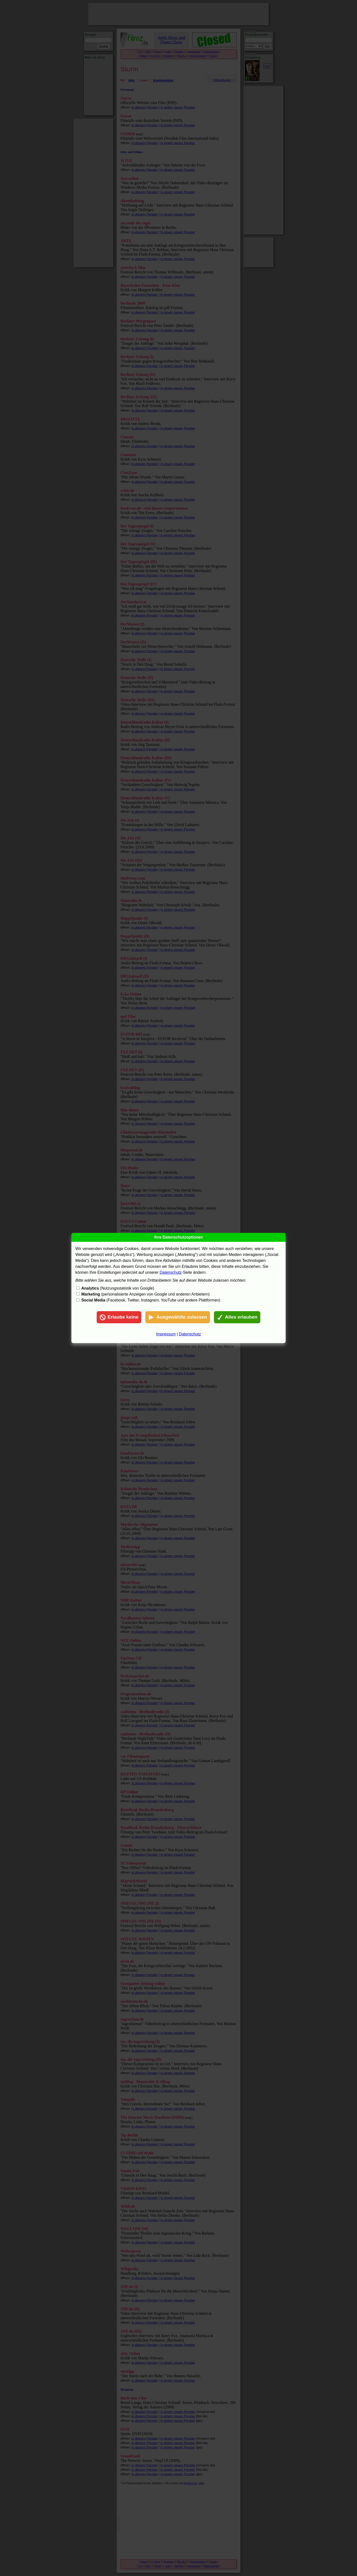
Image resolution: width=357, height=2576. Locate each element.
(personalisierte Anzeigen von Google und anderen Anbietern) (145, 1294)
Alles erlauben (237, 1317)
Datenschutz (171, 1272)
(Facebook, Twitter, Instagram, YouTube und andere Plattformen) (150, 1300)
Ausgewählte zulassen (177, 1317)
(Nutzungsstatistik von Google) (117, 1288)
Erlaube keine (119, 1317)
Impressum (166, 1334)
